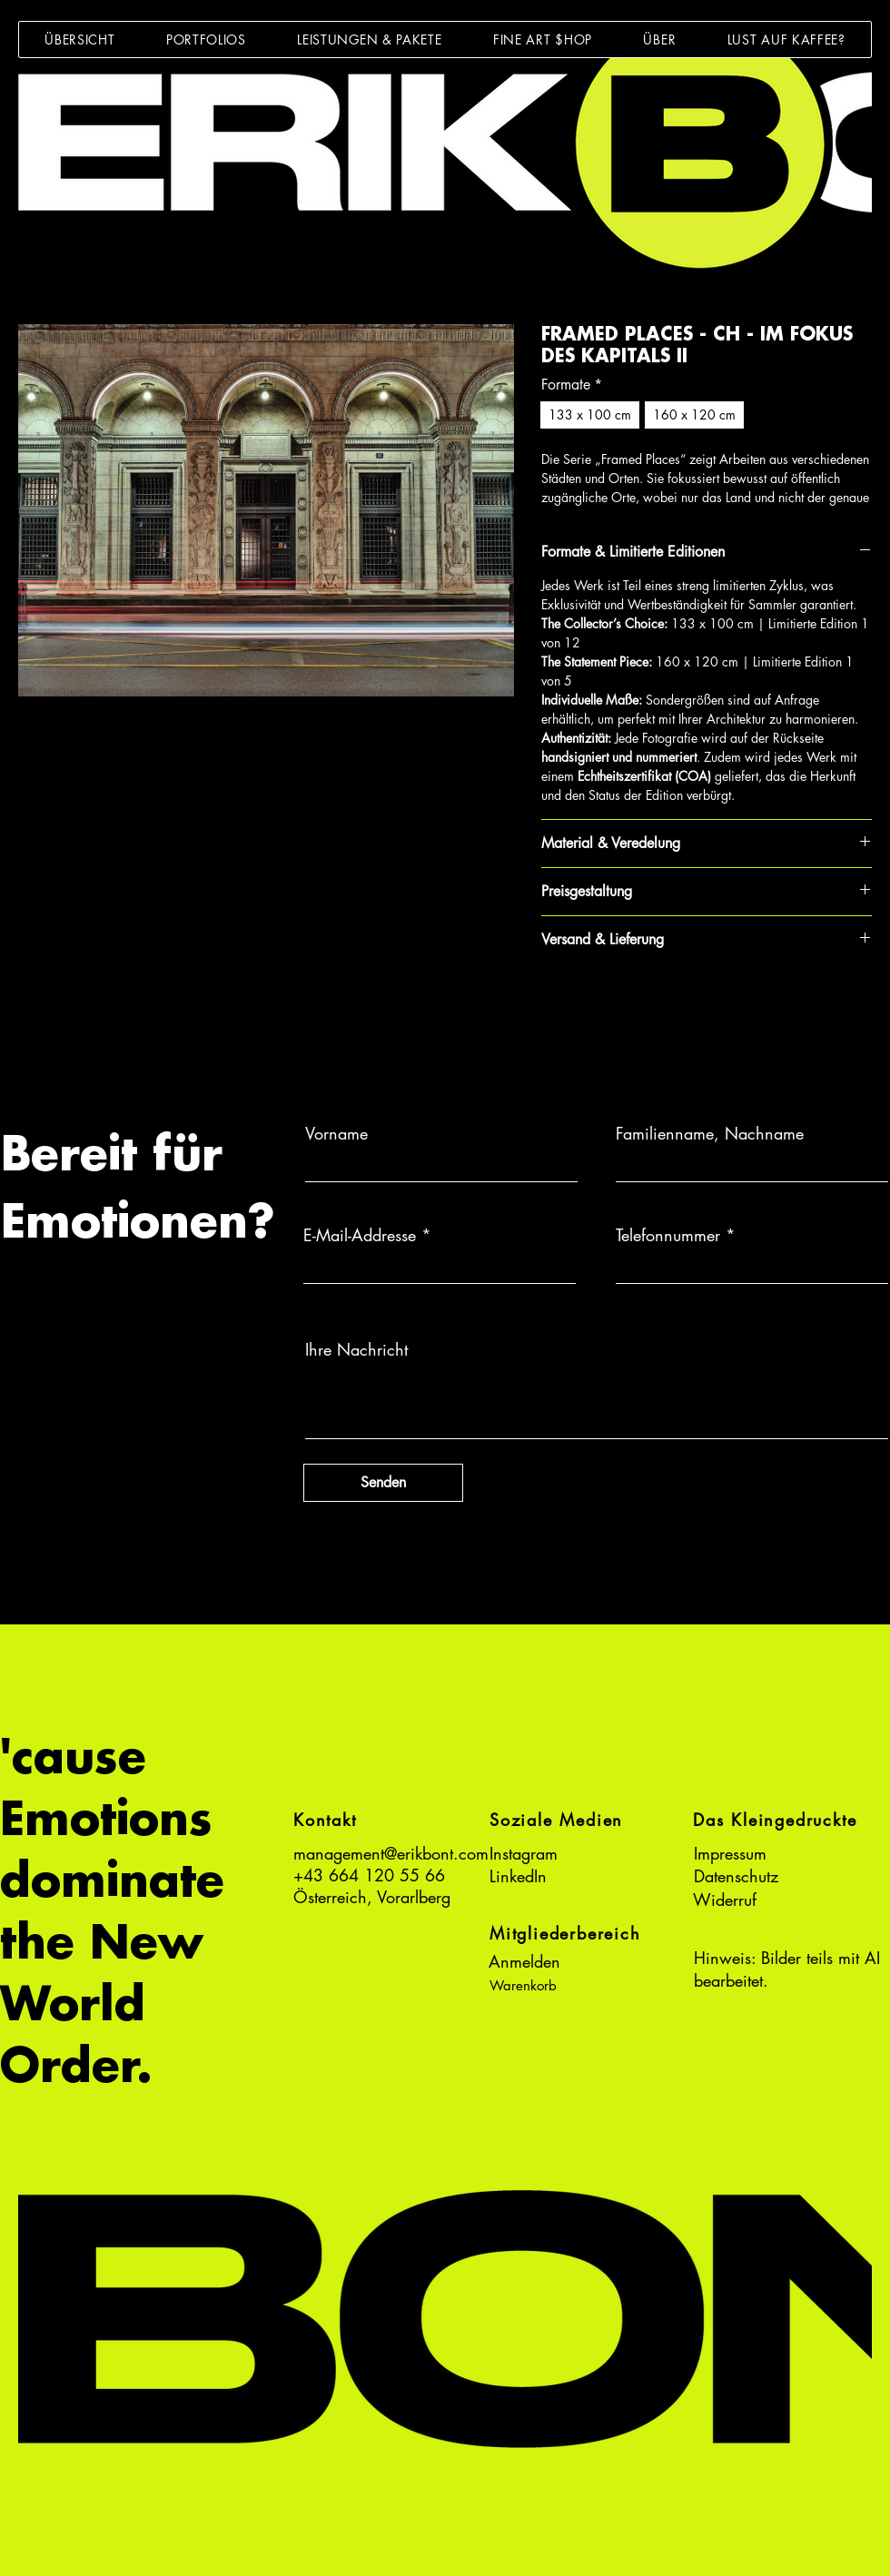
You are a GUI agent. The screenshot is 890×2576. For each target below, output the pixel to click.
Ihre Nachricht (356, 1349)
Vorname (336, 1133)
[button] (206, 39)
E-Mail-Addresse (359, 1235)
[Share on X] (657, 1003)
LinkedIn (518, 1876)
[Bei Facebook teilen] (553, 1003)
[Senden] (383, 1483)
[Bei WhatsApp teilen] (622, 1003)
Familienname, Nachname (710, 1133)
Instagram (524, 1853)
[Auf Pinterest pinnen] (587, 1003)
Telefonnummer (668, 1235)
